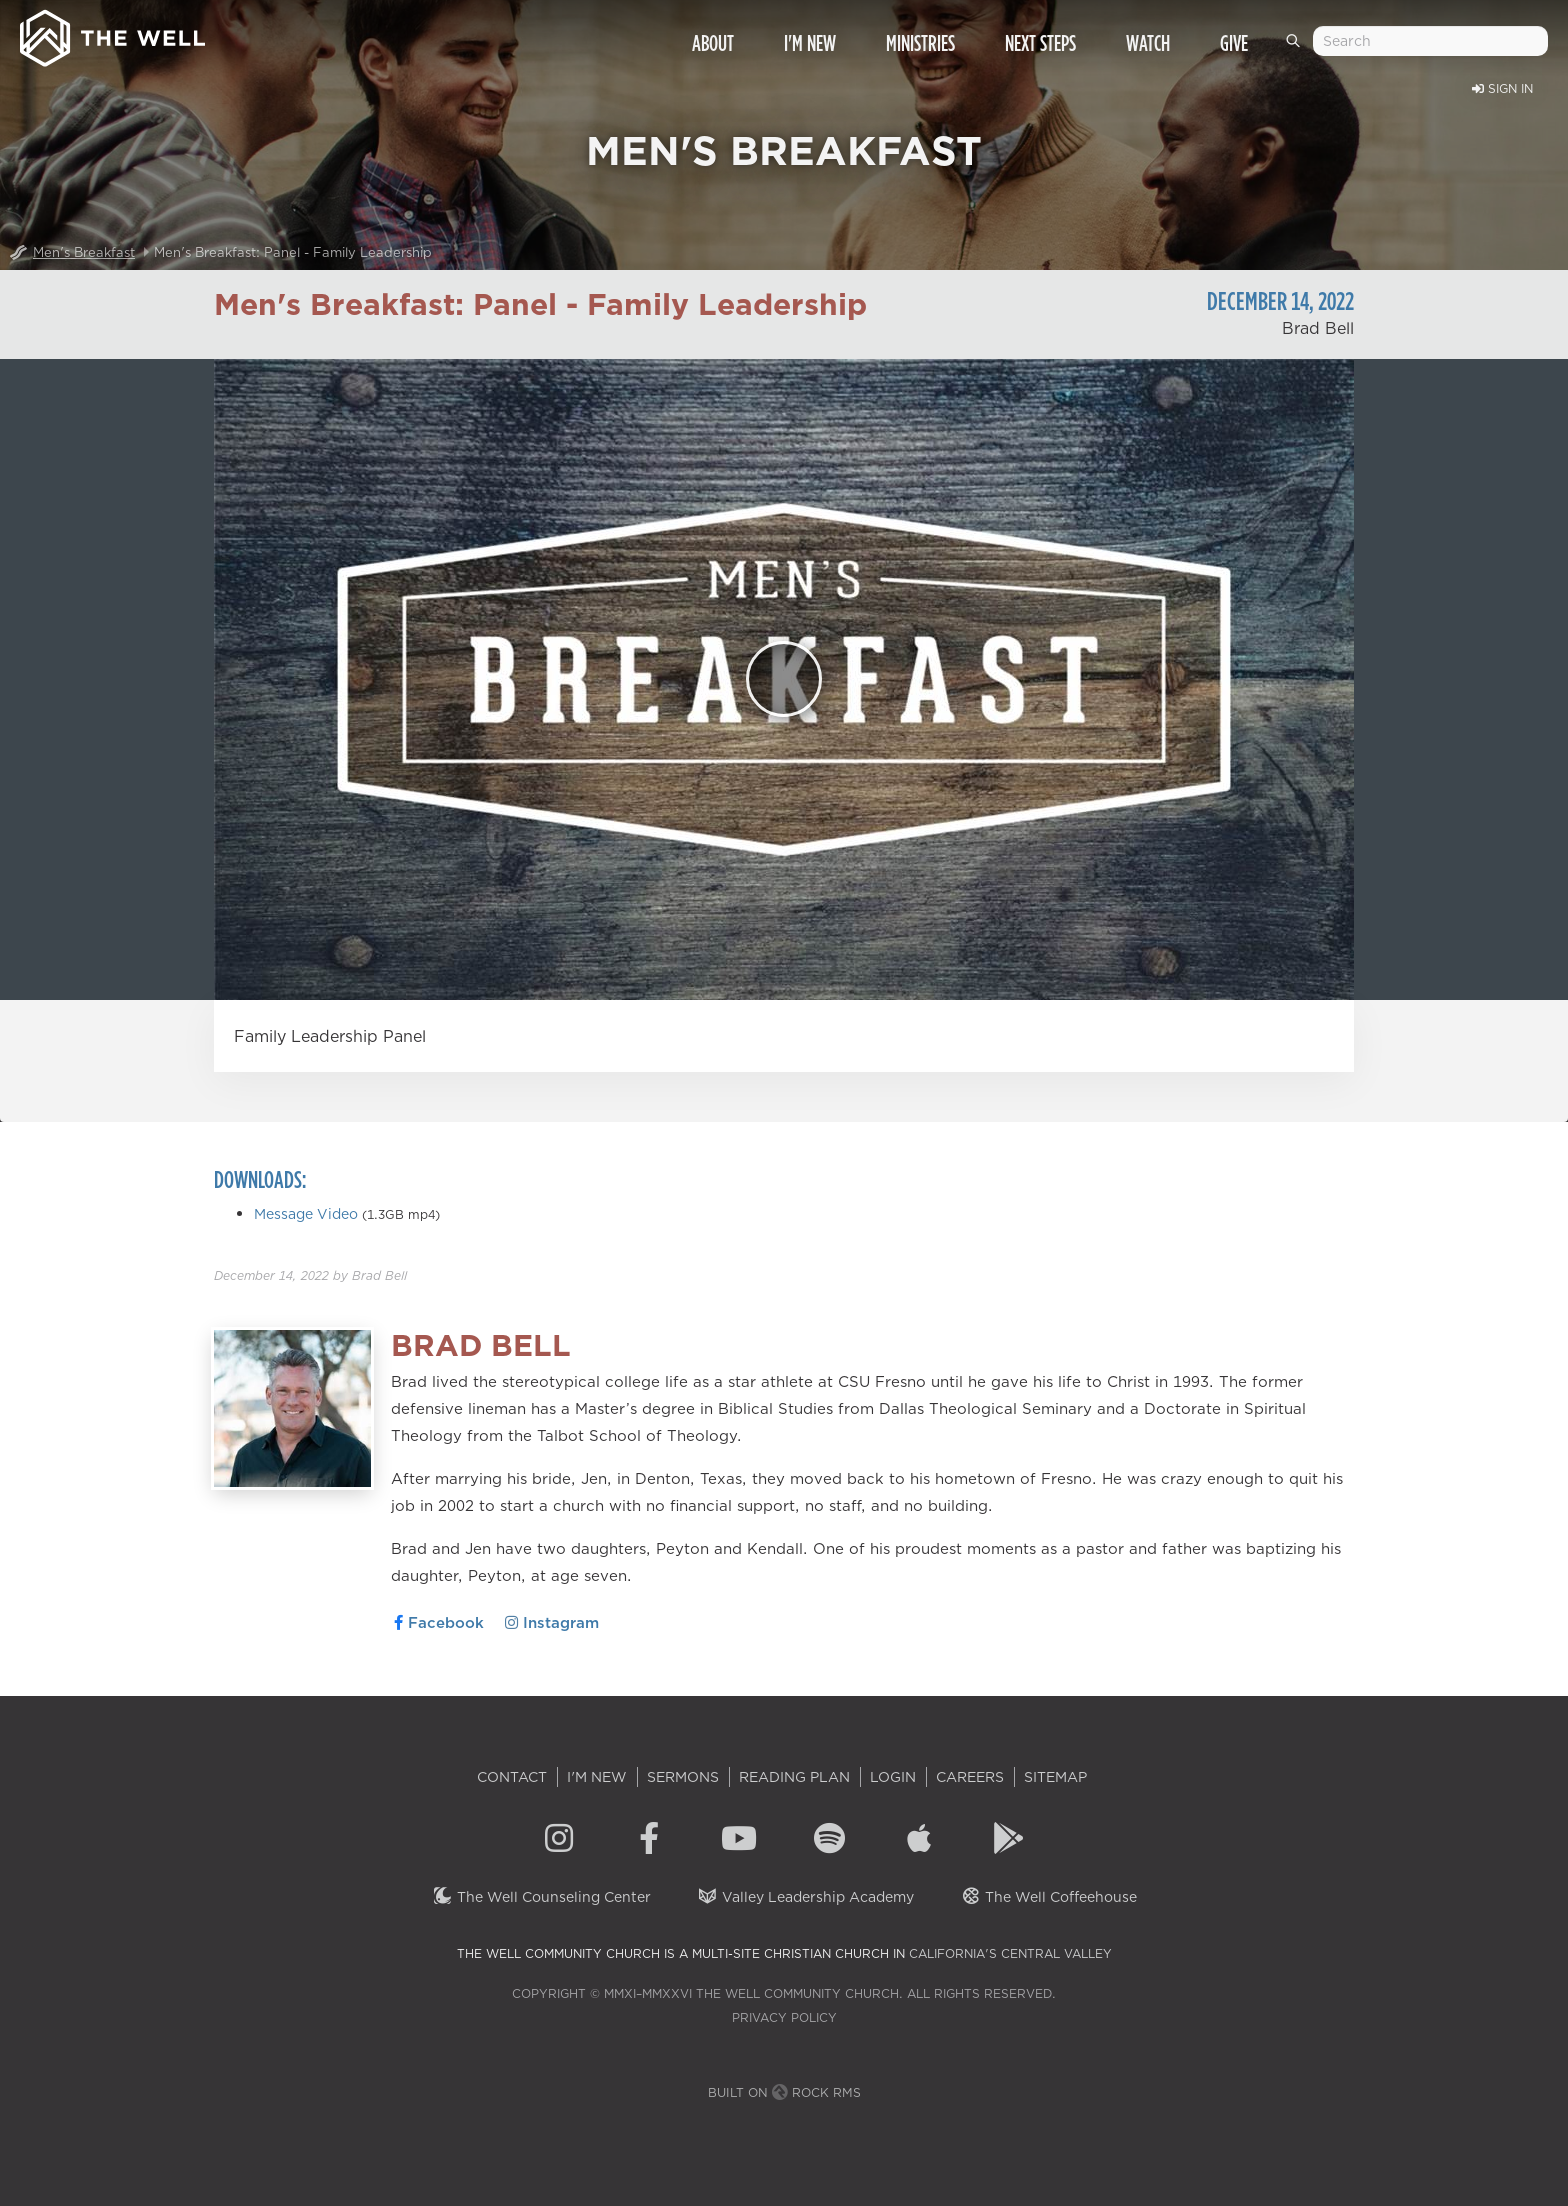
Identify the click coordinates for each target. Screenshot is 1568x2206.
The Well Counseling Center (541, 1897)
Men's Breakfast (84, 252)
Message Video (306, 1214)
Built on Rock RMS (784, 2092)
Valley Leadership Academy (805, 1897)
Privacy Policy (784, 2017)
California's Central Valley (1010, 1953)
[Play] (784, 679)
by (310, 1275)
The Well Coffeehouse (1048, 1897)
